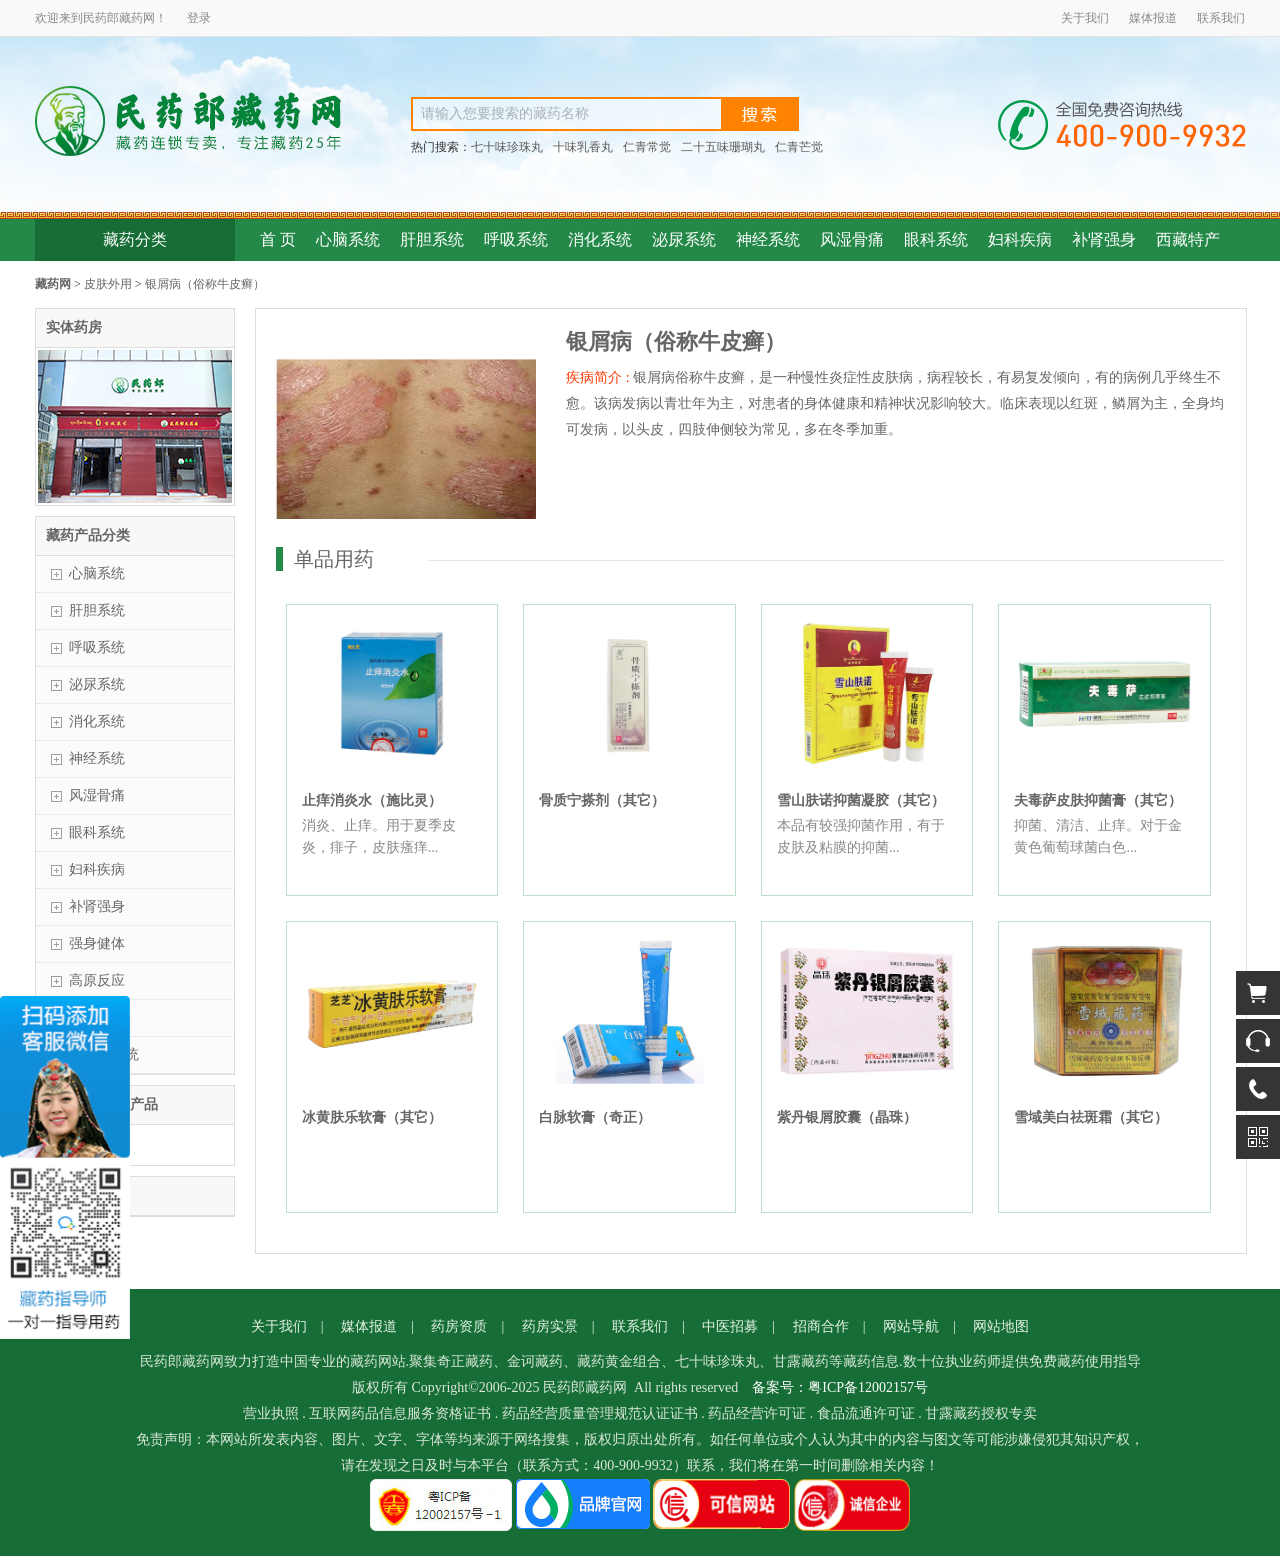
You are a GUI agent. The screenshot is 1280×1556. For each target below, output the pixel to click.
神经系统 (768, 239)
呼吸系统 (516, 239)
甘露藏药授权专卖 (981, 1413)
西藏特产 (1188, 239)
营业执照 (271, 1413)
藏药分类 (135, 239)
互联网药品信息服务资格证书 (400, 1413)
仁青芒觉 (799, 147)
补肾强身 (1104, 239)
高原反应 (97, 980)
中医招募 (730, 1326)
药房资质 (459, 1326)
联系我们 (1221, 18)
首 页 (278, 239)
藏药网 (53, 284)
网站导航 (911, 1326)
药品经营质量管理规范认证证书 (600, 1413)
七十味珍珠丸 (507, 147)
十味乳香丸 (583, 147)
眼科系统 (936, 239)
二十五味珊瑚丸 (723, 147)
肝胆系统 (432, 239)
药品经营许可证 (757, 1413)
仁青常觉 (647, 147)
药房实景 (550, 1326)
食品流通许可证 (866, 1413)
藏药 (131, 18)
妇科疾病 (1020, 239)
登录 (199, 18)
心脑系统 (348, 239)
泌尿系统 (684, 239)
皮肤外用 (108, 284)
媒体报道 (1153, 18)
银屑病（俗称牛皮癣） (205, 284)
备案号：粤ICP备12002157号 (840, 1387)
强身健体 (97, 943)
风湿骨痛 (852, 239)
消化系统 (600, 239)
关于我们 (1085, 18)
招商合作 (821, 1326)
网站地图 (1001, 1326)
